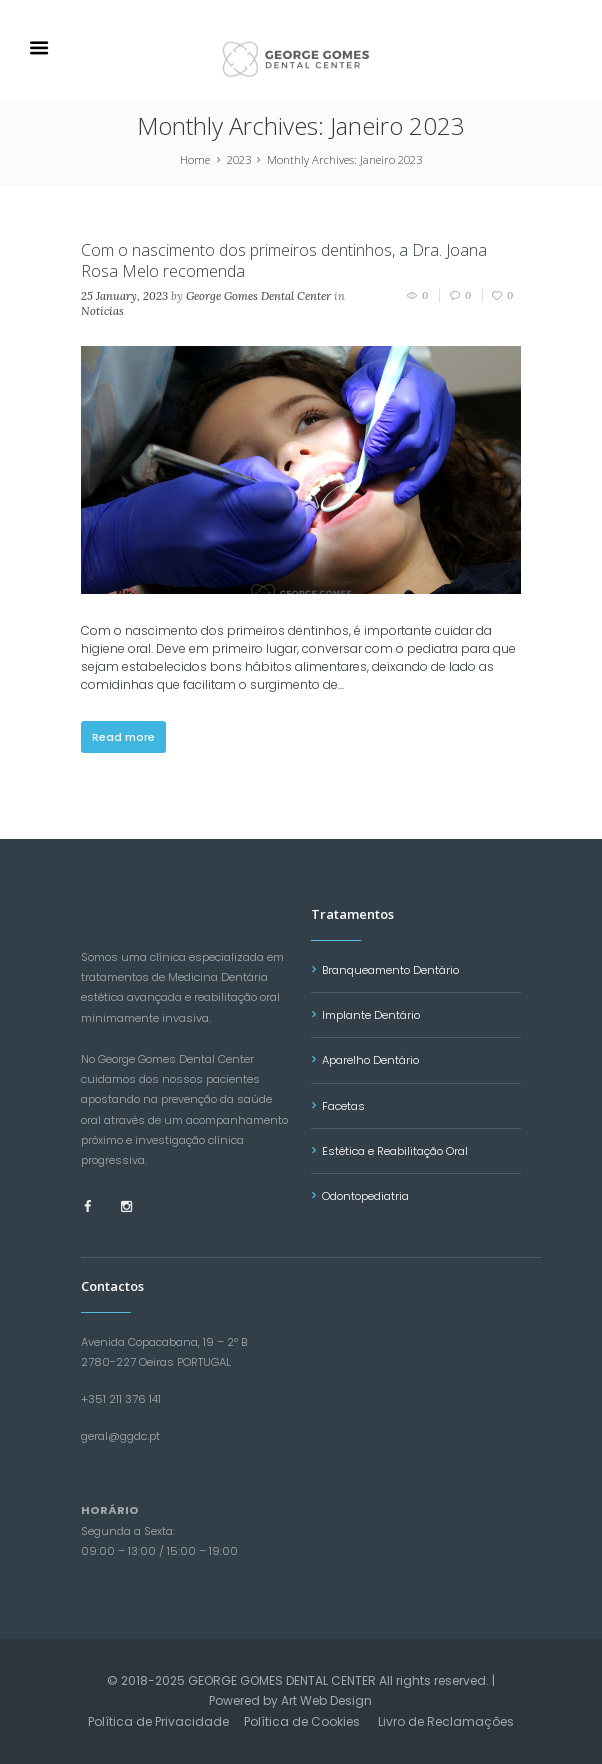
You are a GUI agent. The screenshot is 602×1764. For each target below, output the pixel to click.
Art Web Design (326, 1700)
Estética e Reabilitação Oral (395, 1151)
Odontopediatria (365, 1196)
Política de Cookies (302, 1721)
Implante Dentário (371, 1015)
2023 (239, 159)
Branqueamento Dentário (390, 970)
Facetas (343, 1106)
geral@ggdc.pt (120, 1436)
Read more (123, 737)
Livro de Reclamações (446, 1721)
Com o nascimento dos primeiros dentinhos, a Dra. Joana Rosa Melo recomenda (284, 260)
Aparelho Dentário (370, 1060)
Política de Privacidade (158, 1721)
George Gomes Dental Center (258, 296)
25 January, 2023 (124, 296)
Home (195, 159)
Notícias (102, 311)
